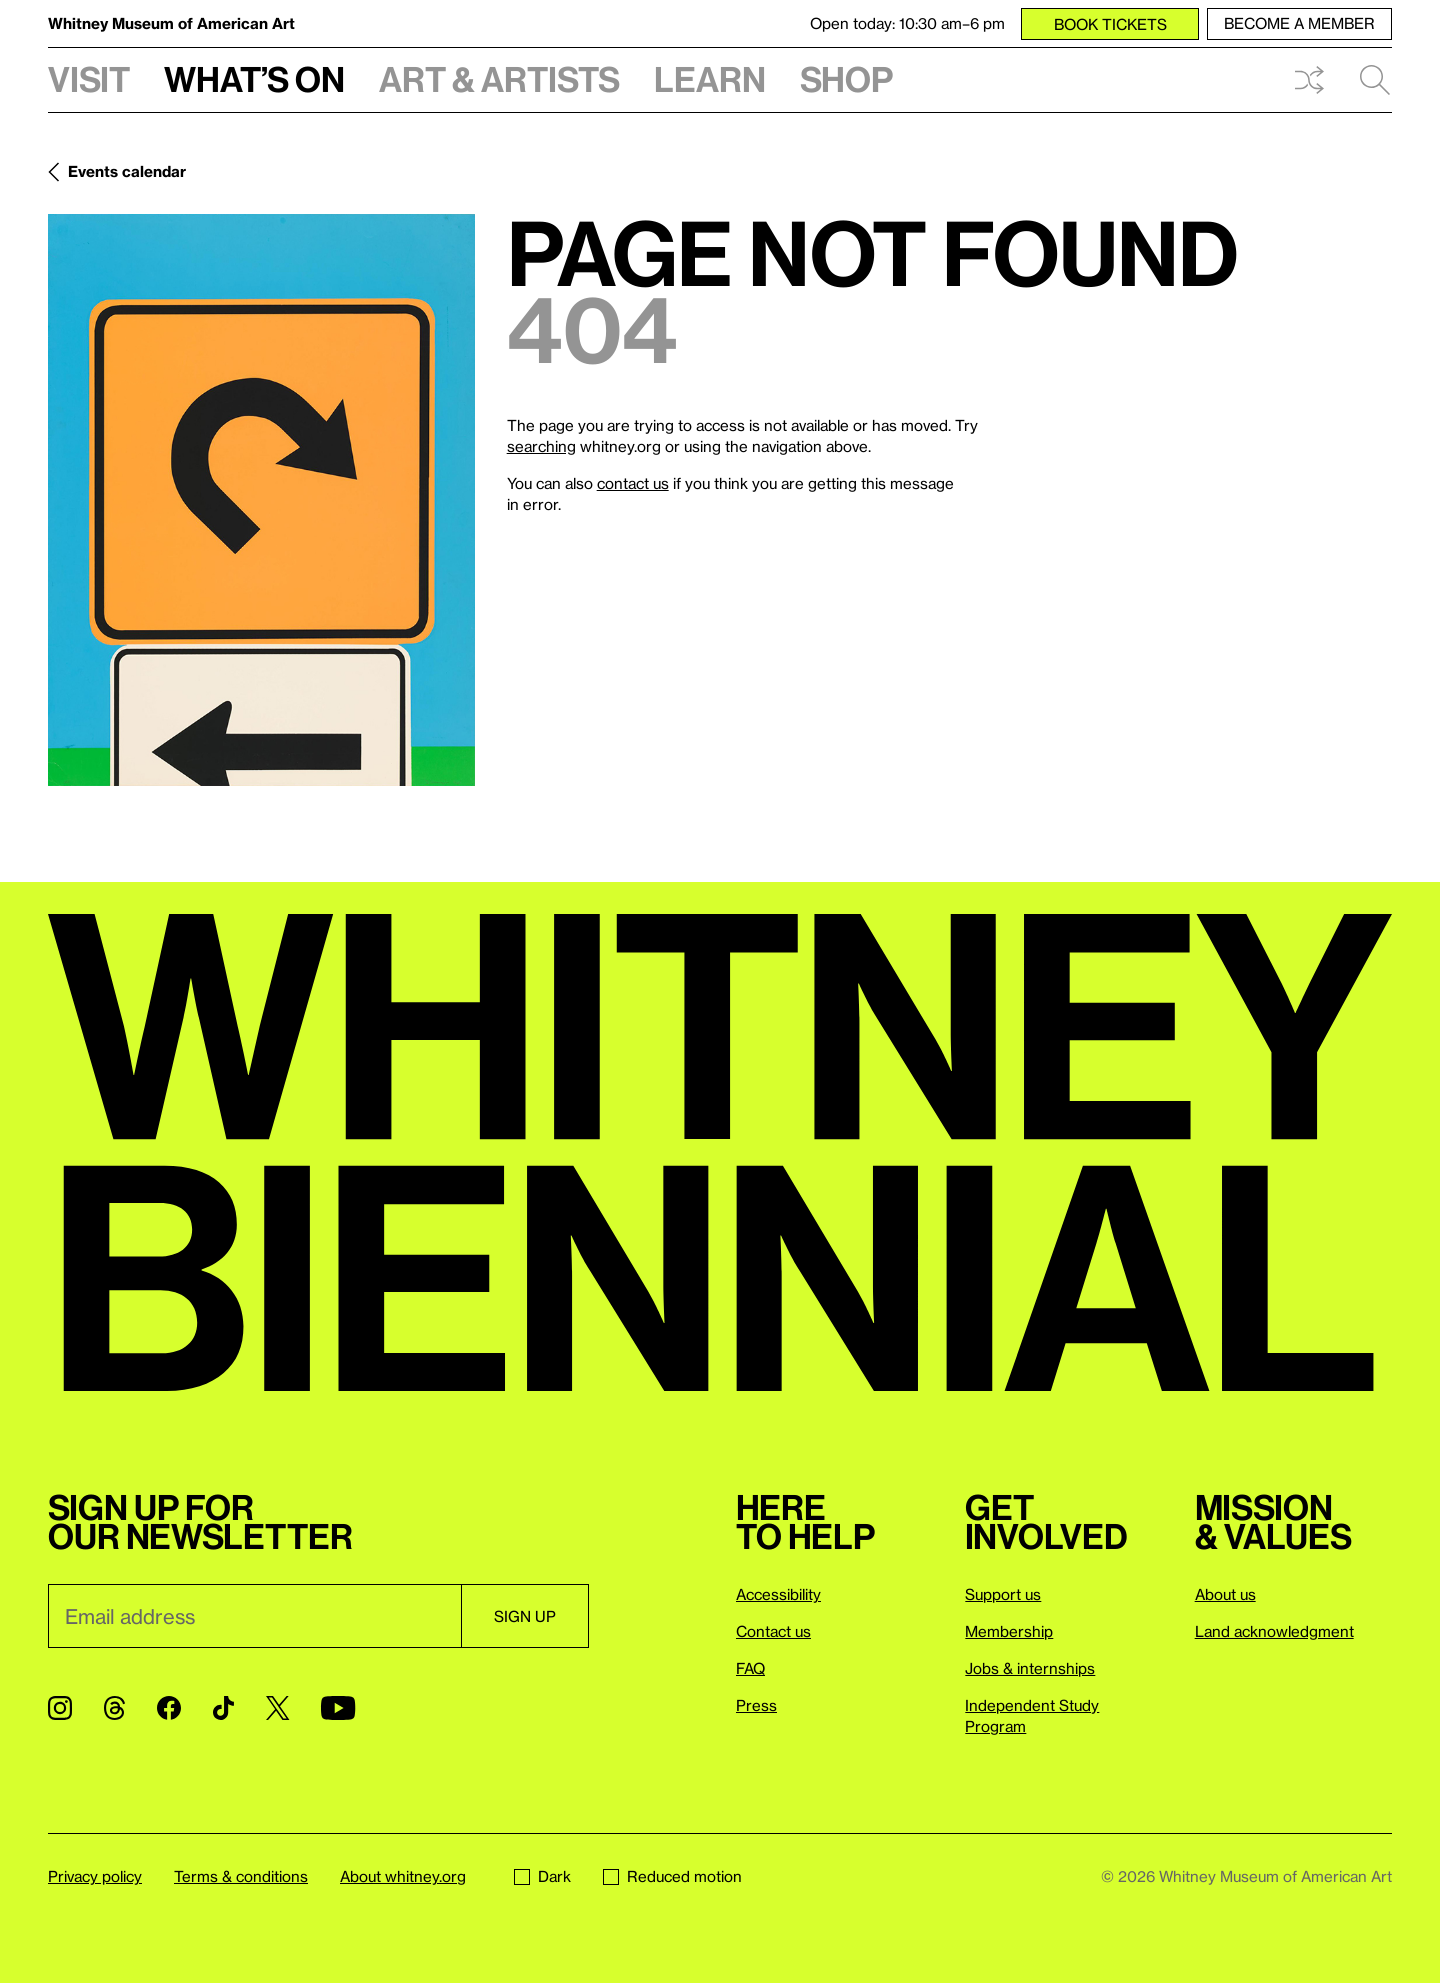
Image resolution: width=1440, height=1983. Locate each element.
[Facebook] (169, 1708)
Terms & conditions (241, 1876)
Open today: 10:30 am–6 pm (907, 23)
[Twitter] (277, 1708)
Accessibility (778, 1594)
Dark (542, 1876)
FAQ (750, 1668)
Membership (1009, 1631)
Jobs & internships (1030, 1668)
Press (756, 1705)
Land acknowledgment (1274, 1631)
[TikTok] (223, 1708)
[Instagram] (60, 1708)
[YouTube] (338, 1708)
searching (541, 446)
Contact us (773, 1631)
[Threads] (114, 1708)
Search (1375, 80)
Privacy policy (95, 1876)
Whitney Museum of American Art (171, 23)
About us (1225, 1594)
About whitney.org (403, 1876)
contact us (633, 483)
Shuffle (1309, 80)
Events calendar (127, 171)
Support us (1003, 1594)
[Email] (254, 1616)
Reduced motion (672, 1876)
